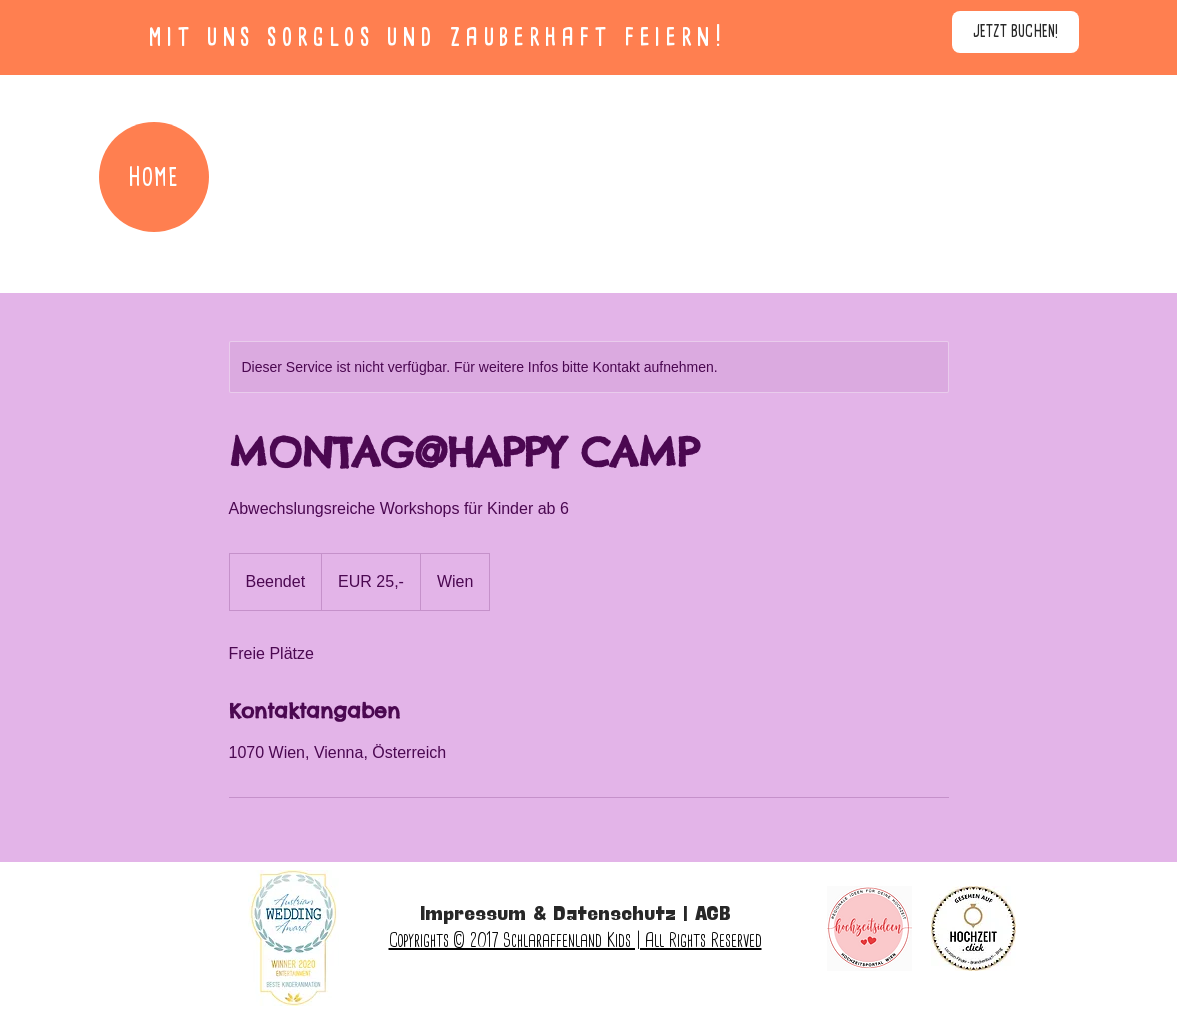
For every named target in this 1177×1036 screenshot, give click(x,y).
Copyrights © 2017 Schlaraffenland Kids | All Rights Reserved (575, 940)
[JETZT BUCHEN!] (1015, 32)
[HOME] (154, 177)
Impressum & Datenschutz (548, 915)
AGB (713, 915)
